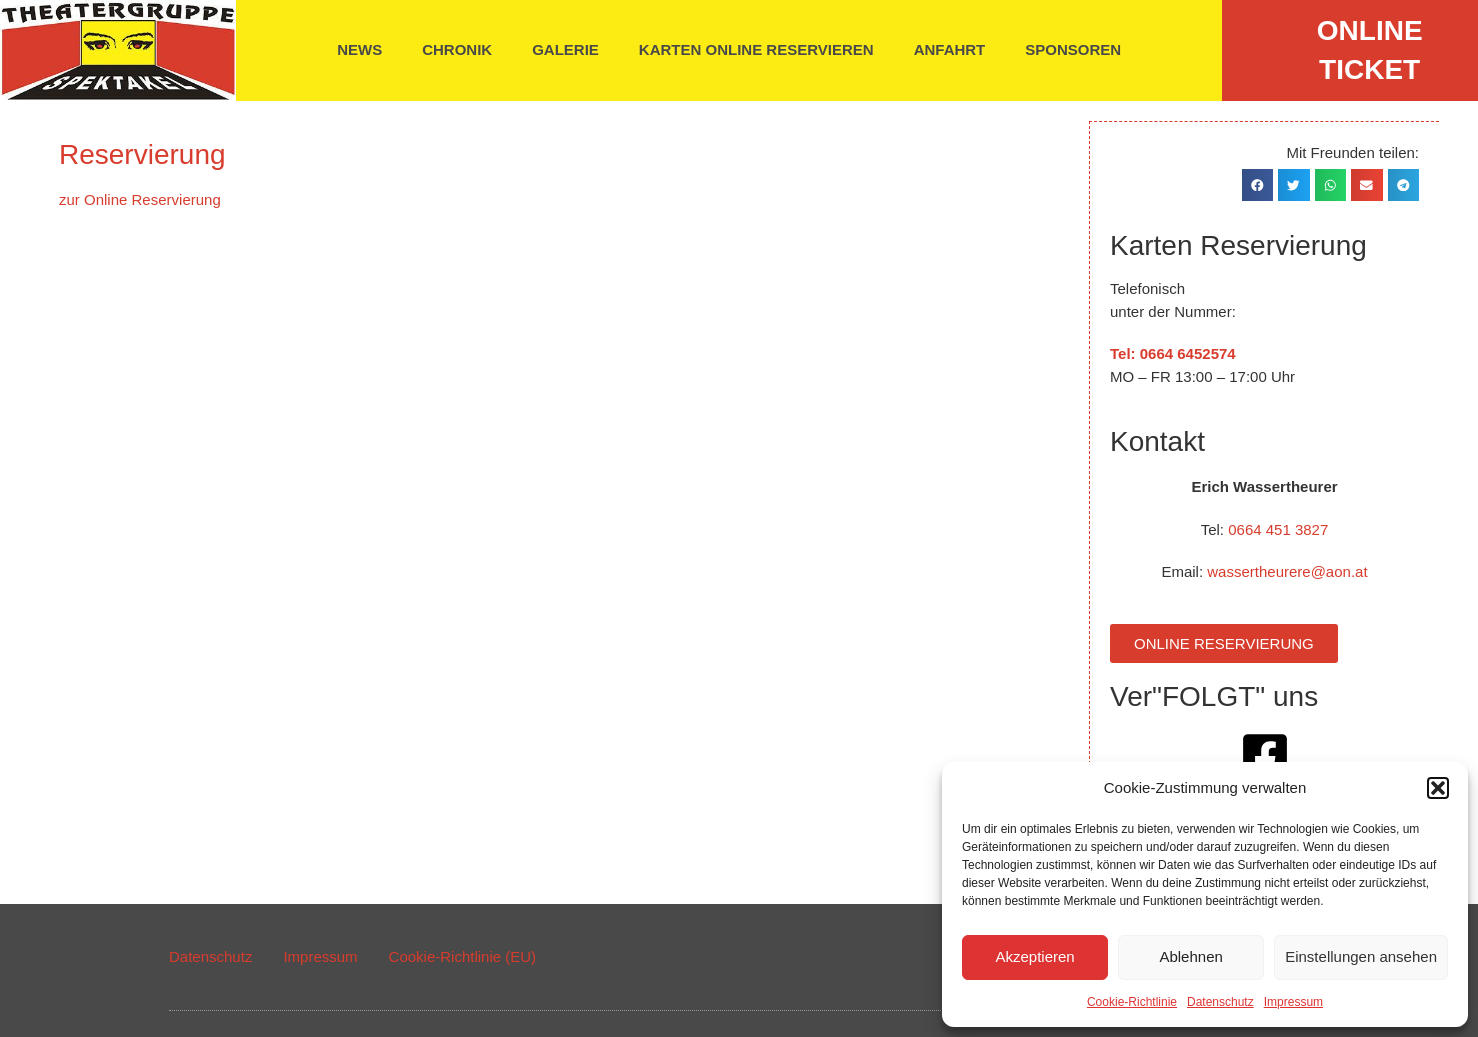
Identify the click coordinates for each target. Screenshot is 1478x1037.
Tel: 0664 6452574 (1174, 352)
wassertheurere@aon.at (1288, 570)
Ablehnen (1190, 956)
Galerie (565, 49)
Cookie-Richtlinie (1132, 1002)
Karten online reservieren (756, 49)
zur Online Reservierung (140, 199)
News (359, 49)
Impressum (1293, 1002)
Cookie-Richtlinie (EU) (463, 955)
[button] (1438, 788)
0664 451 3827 (1279, 528)
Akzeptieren (1034, 956)
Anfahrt (950, 49)
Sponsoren (1073, 49)
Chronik (457, 49)
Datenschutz (1220, 1002)
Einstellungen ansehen (1361, 956)
